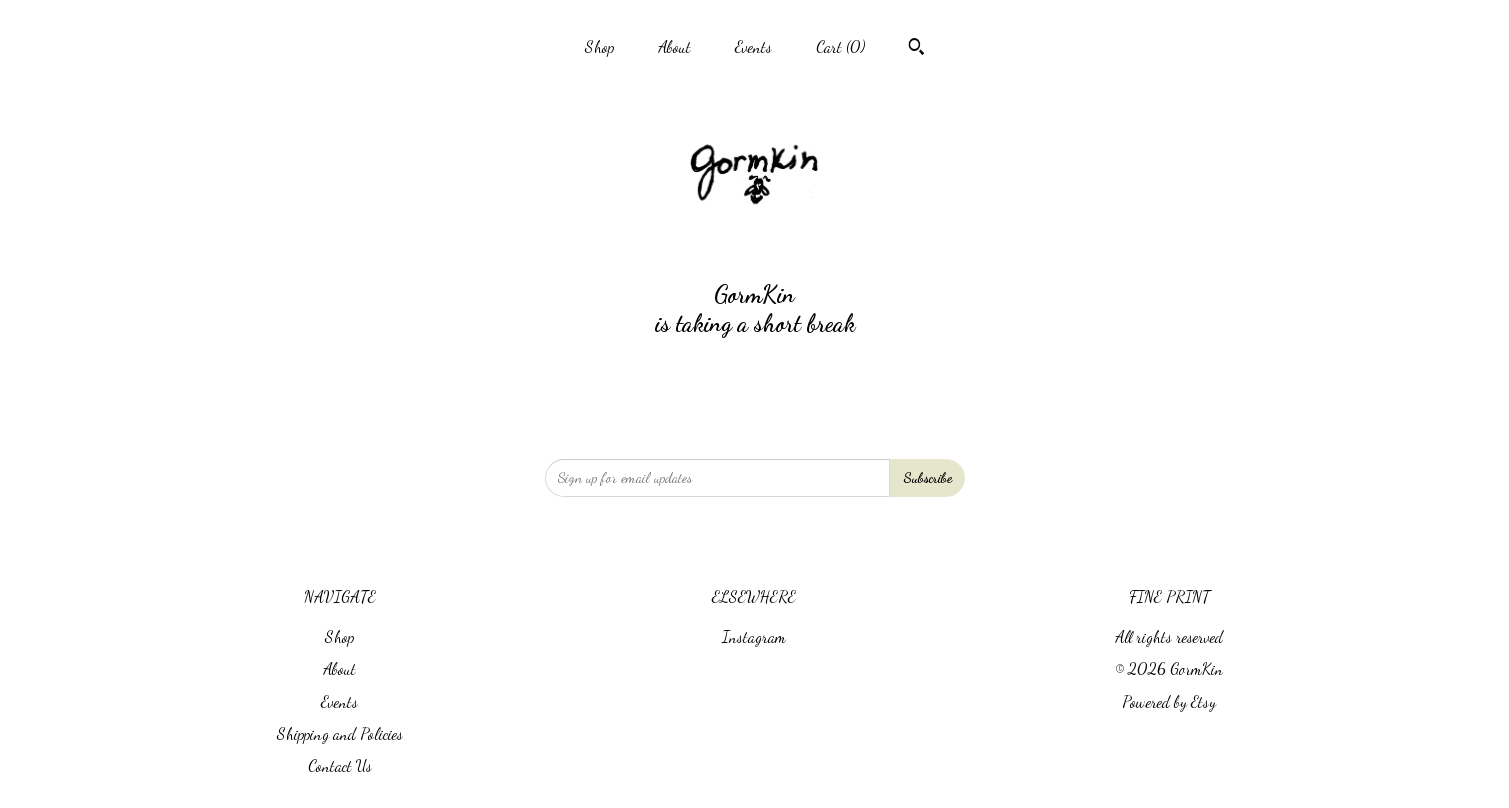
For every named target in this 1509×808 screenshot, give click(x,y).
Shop (599, 46)
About (674, 46)
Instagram (754, 636)
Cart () (840, 46)
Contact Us (340, 765)
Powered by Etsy (1169, 701)
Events (753, 46)
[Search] (916, 49)
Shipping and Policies (340, 733)
